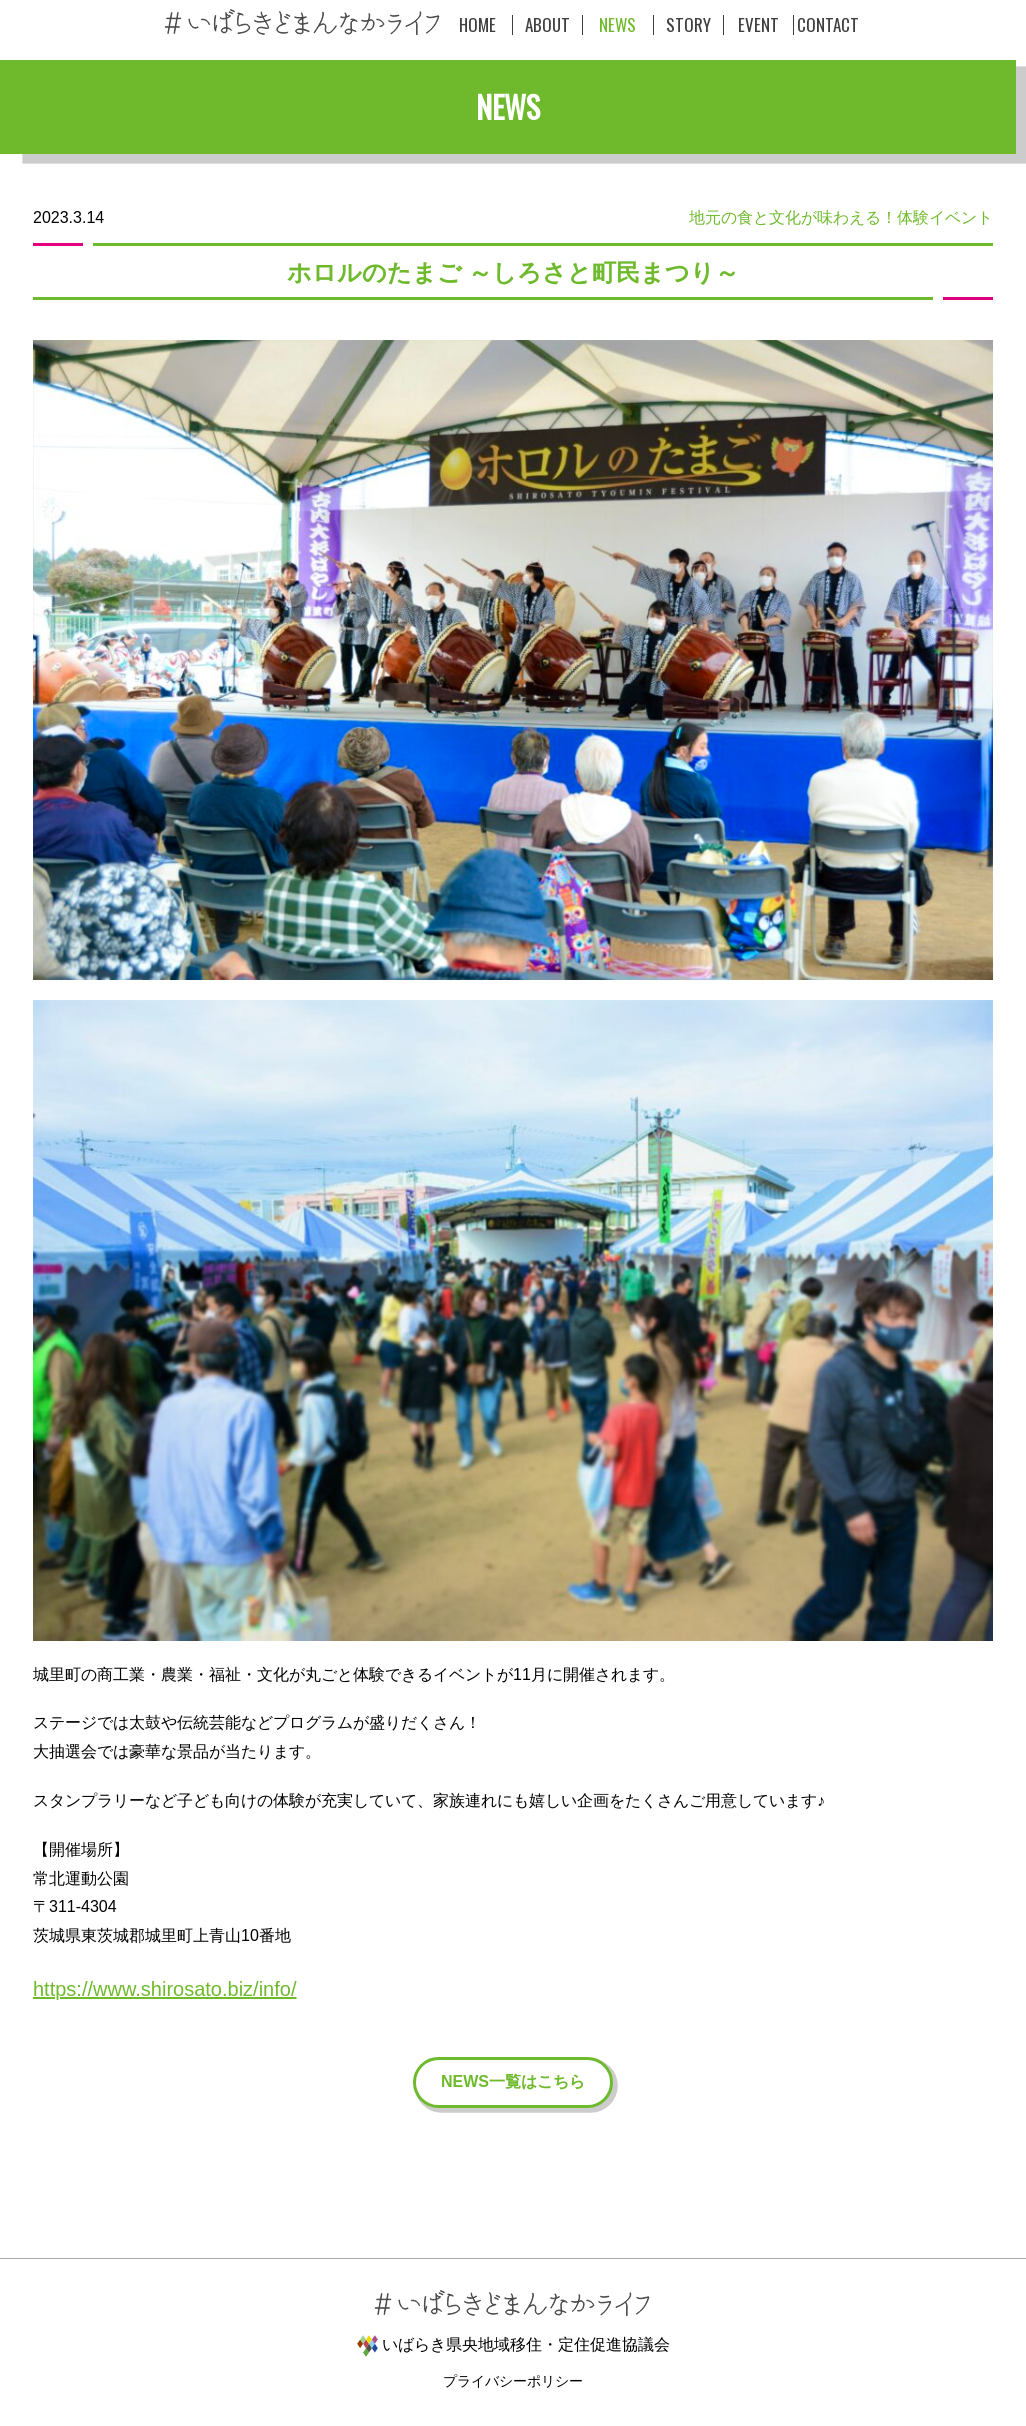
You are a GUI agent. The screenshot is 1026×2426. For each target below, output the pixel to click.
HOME (477, 25)
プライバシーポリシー (513, 2381)
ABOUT (547, 25)
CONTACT (828, 25)
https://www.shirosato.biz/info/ (164, 1989)
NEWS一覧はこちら (513, 2081)
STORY (688, 25)
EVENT (758, 25)
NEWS (617, 25)
